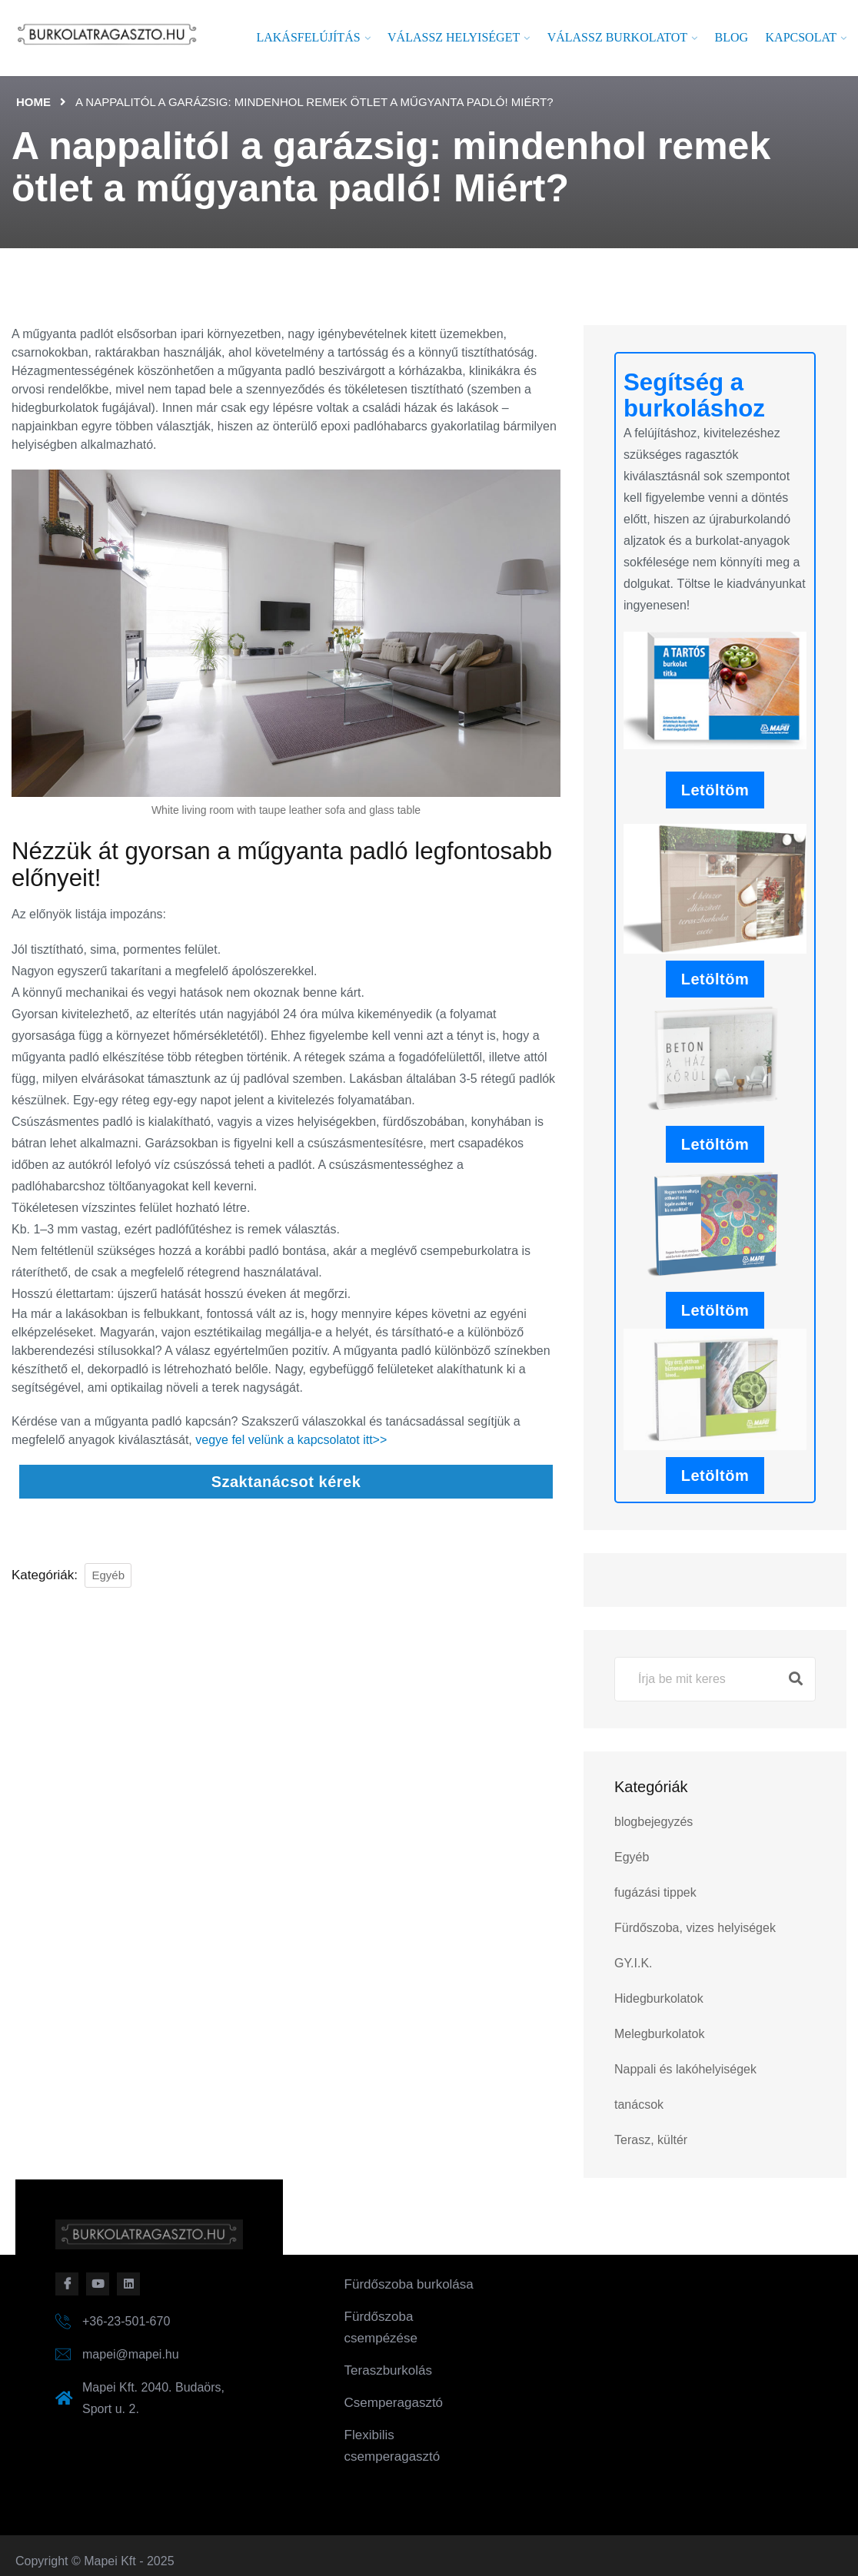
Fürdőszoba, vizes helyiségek (695, 1927)
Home (33, 101)
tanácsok (638, 2104)
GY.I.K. (633, 1963)
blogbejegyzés (653, 1821)
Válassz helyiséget (453, 37)
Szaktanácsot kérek (286, 1481)
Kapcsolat (801, 37)
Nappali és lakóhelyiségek (685, 2069)
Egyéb (108, 1575)
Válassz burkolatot (617, 37)
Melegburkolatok (659, 2033)
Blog (732, 37)
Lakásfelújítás (308, 37)
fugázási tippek (655, 1892)
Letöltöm (715, 790)
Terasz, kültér (650, 2139)
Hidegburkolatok (658, 1998)
